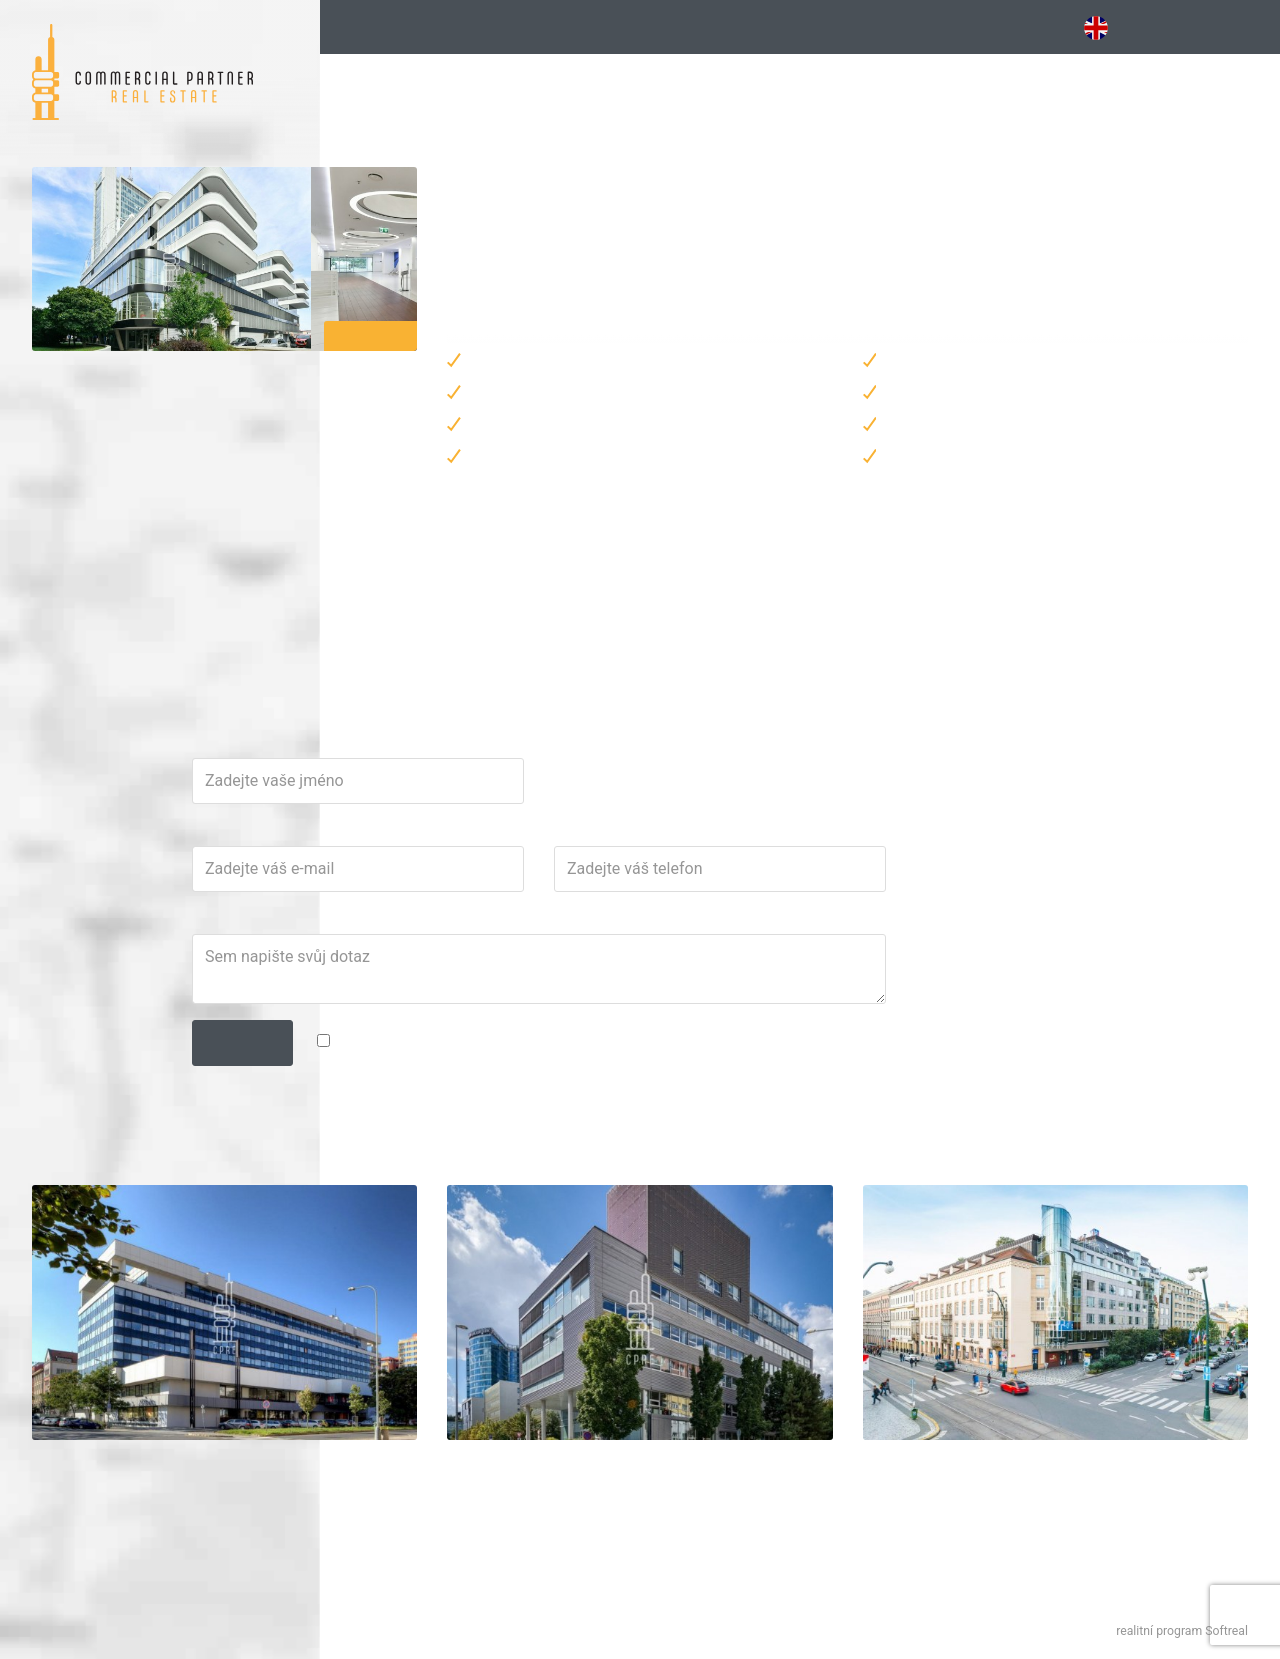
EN (1106, 28)
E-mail (528, 925)
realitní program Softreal (1182, 1631)
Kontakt (1232, 27)
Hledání (381, 27)
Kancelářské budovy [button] (553, 27)
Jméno (530, 837)
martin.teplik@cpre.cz (589, 655)
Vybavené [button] (753, 27)
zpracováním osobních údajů (830, 1133)
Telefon (787, 925)
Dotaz (527, 1013)
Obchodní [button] (950, 27)
